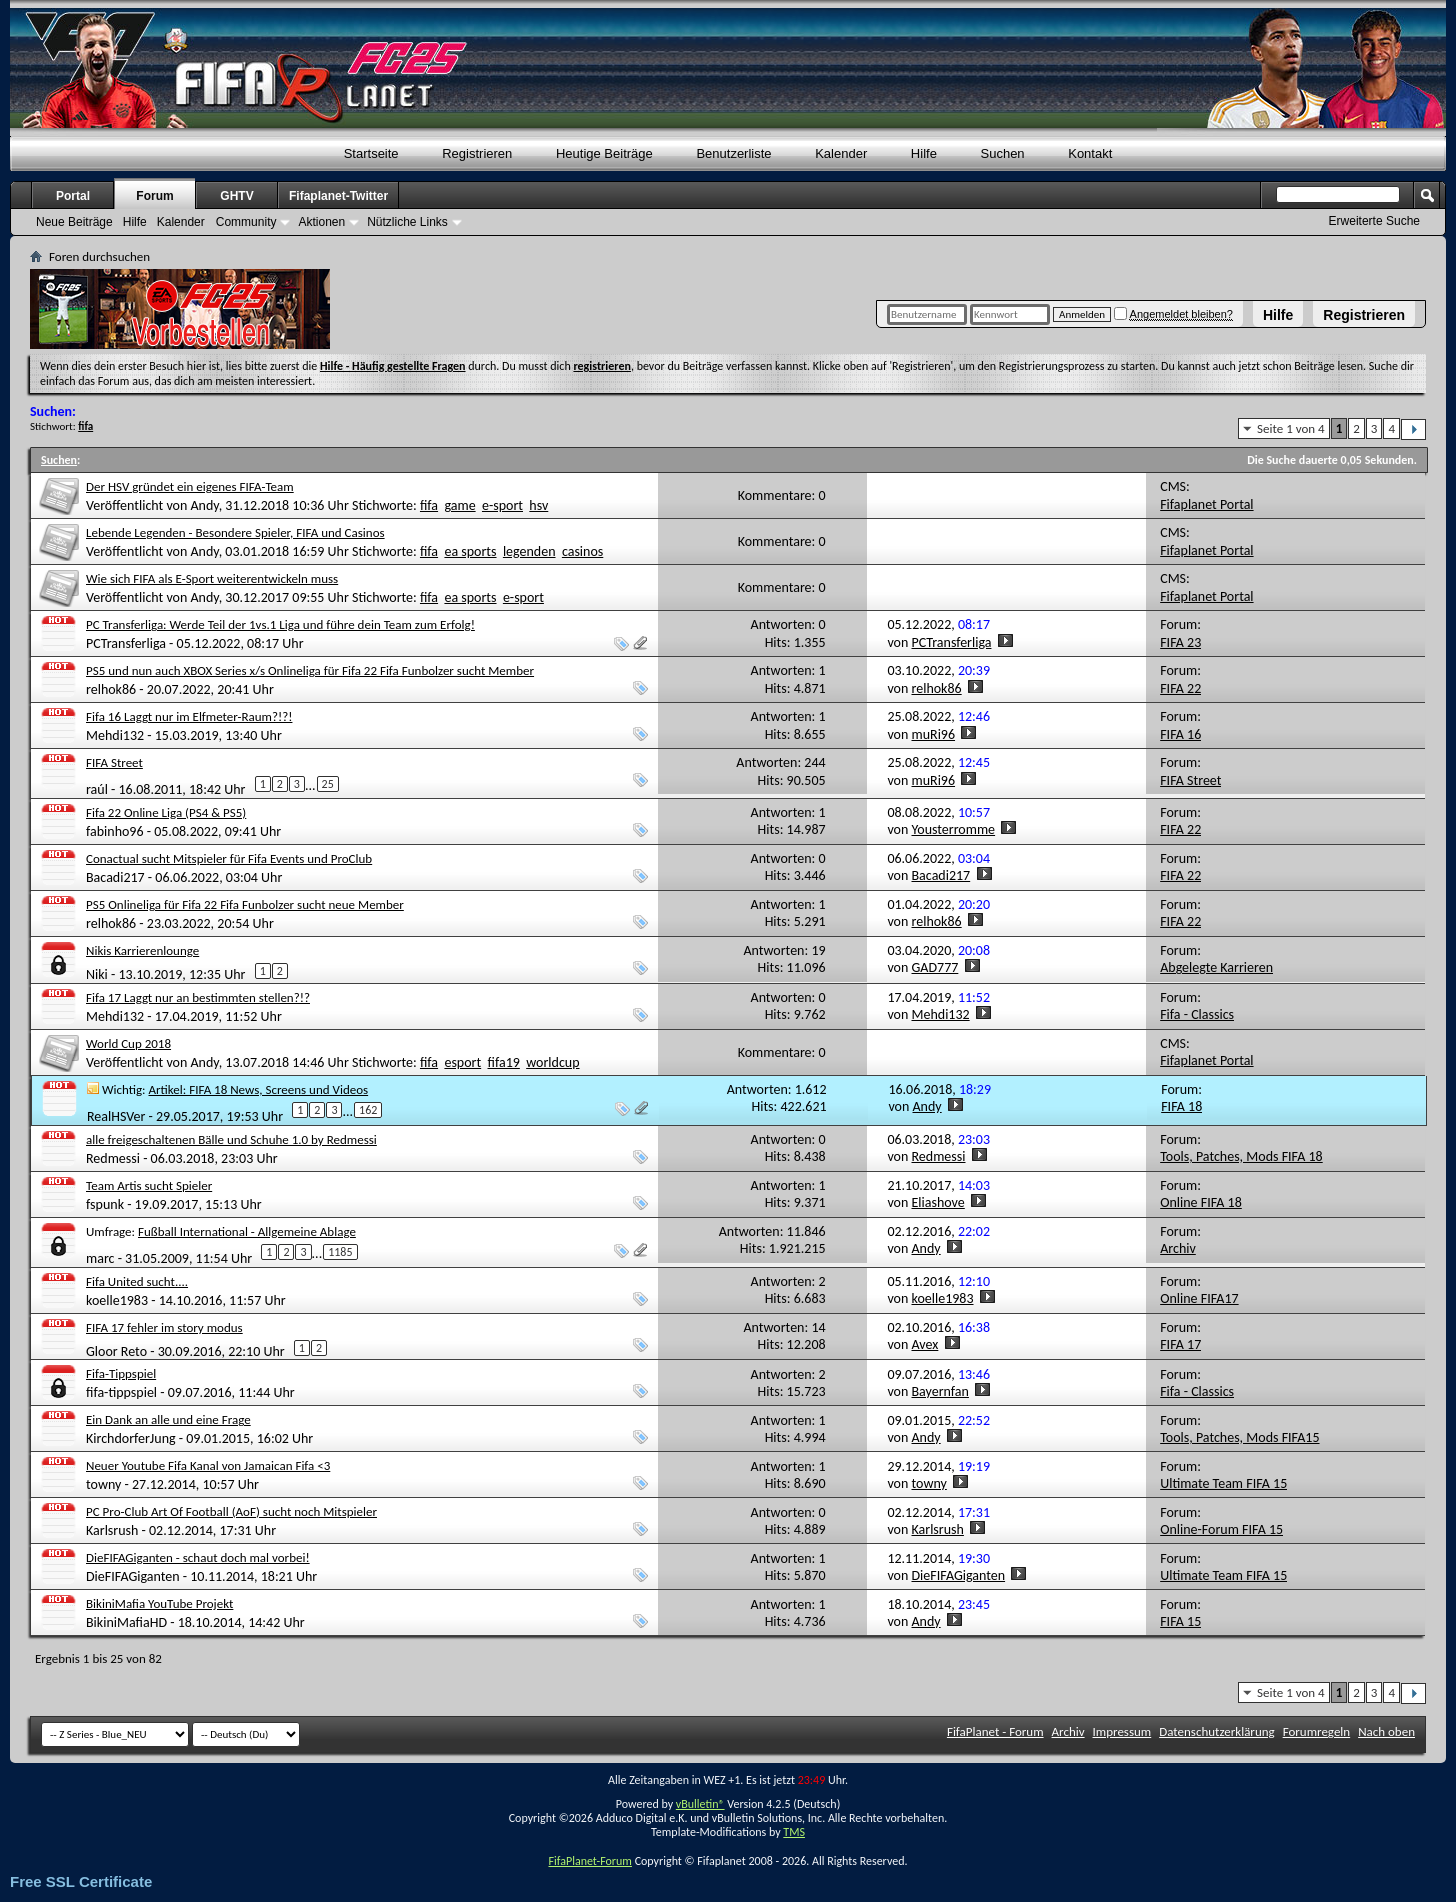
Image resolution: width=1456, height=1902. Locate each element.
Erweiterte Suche (1374, 221)
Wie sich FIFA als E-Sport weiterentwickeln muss (212, 578)
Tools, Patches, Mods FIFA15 (1239, 1437)
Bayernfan (940, 1391)
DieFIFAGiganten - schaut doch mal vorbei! (198, 1557)
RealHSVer (116, 1115)
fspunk (105, 1204)
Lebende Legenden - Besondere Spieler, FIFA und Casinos (235, 532)
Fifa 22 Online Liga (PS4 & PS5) (166, 812)
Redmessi (113, 1158)
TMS (794, 1832)
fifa (429, 505)
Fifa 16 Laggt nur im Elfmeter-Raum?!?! (189, 716)
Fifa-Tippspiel (121, 1373)
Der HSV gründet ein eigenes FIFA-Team (190, 486)
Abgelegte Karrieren (1216, 967)
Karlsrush (112, 1530)
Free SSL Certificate (81, 1881)
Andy (204, 505)
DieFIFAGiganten (133, 1576)
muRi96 (934, 734)
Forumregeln (1317, 1731)
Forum (154, 196)
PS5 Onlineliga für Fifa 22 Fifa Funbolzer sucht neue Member (245, 904)
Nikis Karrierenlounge (142, 950)
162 (368, 1110)
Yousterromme (954, 829)
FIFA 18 (1181, 1106)
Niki (97, 973)
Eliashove (938, 1202)
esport (462, 1062)
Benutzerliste (733, 153)
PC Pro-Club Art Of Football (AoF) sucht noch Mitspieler (231, 1511)
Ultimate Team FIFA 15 (1223, 1483)
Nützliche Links (407, 222)
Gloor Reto (116, 1350)
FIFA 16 (1180, 734)
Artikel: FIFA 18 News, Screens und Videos (259, 1089)
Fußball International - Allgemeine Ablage (247, 1231)
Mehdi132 (115, 735)
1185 (340, 1252)
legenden (529, 551)
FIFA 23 (1180, 642)
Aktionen (321, 222)
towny (103, 1484)
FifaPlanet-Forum (589, 1861)
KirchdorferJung (131, 1438)
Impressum (1122, 1731)
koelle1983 (117, 1300)
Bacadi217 (115, 877)
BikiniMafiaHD (126, 1622)
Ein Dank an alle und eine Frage (168, 1419)
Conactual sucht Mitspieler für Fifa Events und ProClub (229, 858)
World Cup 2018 (128, 1043)
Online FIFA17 (1199, 1298)
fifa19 (504, 1062)
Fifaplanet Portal (1206, 504)
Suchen (1003, 153)
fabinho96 (115, 831)
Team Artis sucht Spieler (149, 1185)
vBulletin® (700, 1804)
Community (246, 222)
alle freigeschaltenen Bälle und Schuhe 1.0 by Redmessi (231, 1139)
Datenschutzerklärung (1217, 1731)
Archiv (1178, 1248)
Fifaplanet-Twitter (338, 196)
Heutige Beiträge (604, 153)
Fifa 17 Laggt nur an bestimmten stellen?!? (198, 997)
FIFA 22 (1180, 688)
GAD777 (935, 967)
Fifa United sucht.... (137, 1281)
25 (328, 784)
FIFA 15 (1180, 1621)
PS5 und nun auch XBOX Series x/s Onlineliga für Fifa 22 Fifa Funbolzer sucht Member (310, 670)
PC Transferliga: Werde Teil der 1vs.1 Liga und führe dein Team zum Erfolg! (280, 624)
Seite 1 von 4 (1291, 428)
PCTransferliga (126, 643)
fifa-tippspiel (121, 1392)
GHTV (236, 196)
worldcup (552, 1062)
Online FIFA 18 (1201, 1202)
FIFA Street (114, 762)
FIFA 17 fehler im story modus (164, 1327)
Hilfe (1278, 315)
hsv (538, 505)
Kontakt (1090, 153)
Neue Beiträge (74, 222)
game (459, 505)
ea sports (470, 551)
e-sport (502, 505)
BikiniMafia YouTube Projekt (159, 1603)
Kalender (841, 153)
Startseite (371, 153)
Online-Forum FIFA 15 (1221, 1529)
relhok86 (111, 689)
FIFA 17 (1180, 1344)
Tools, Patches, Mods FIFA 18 (1241, 1156)
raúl (97, 789)
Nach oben (1386, 1731)
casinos (582, 551)
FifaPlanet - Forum (995, 1731)
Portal (73, 196)
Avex (925, 1344)
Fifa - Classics (1197, 1014)
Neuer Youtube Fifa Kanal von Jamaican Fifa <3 (208, 1465)
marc (100, 1257)
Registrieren (1364, 315)
